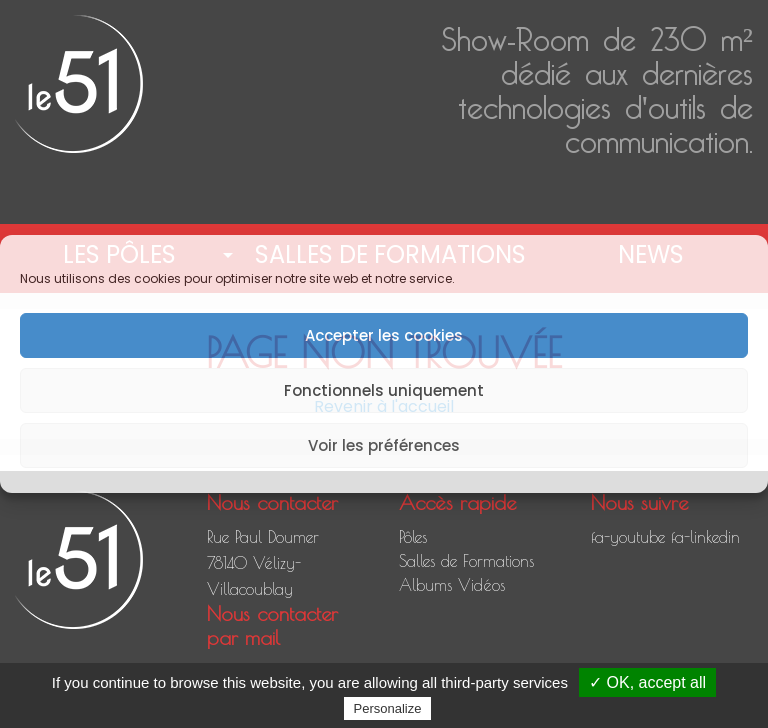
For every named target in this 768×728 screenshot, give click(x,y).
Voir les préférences (384, 445)
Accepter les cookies (384, 335)
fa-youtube (628, 537)
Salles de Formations (466, 561)
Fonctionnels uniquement (384, 390)
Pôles (413, 537)
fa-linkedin (705, 537)
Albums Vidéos (452, 585)
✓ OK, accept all (647, 682)
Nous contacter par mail (272, 625)
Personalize (388, 708)
